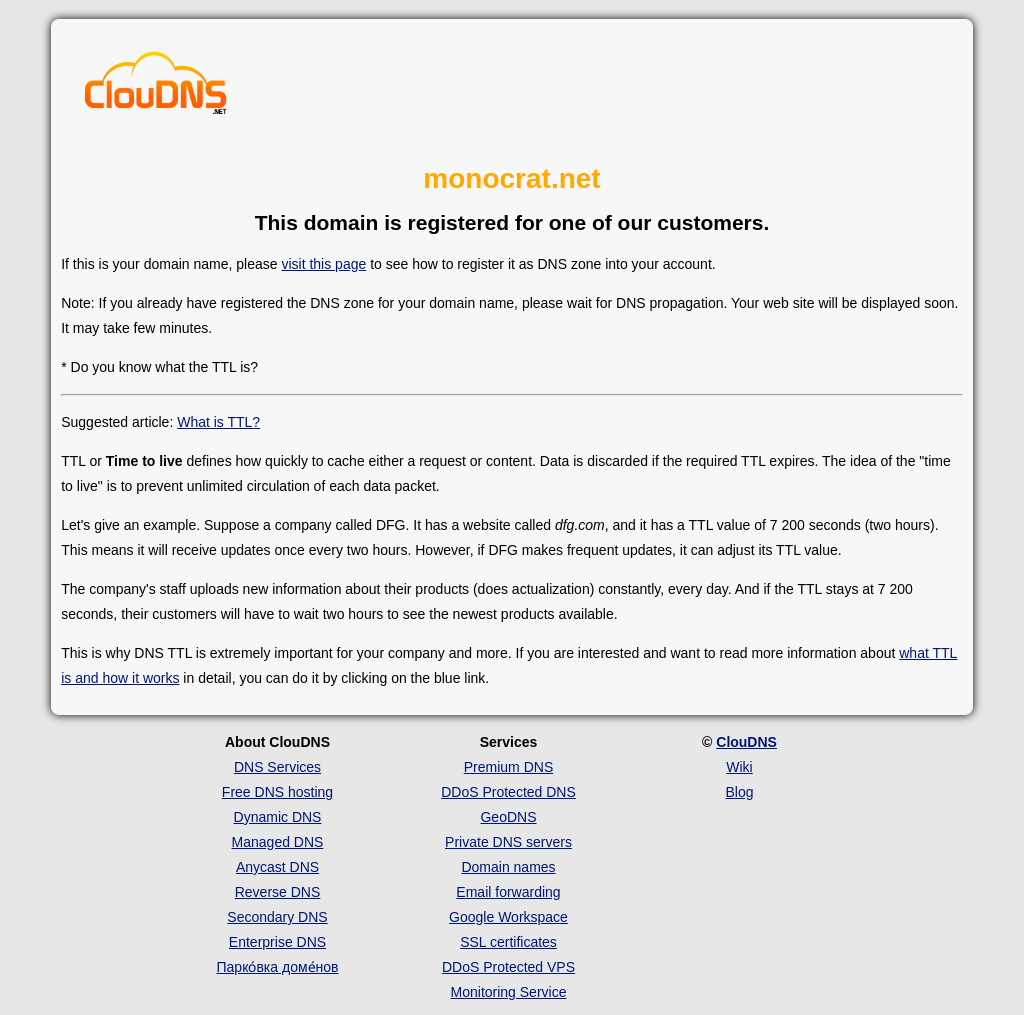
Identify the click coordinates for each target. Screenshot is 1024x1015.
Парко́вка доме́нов (278, 967)
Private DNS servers (508, 842)
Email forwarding (508, 892)
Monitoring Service (509, 992)
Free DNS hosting (277, 792)
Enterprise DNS (277, 942)
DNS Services (277, 767)
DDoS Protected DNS (508, 792)
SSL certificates (508, 942)
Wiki (739, 767)
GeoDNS (508, 817)
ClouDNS (746, 742)
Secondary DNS (277, 917)
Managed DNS (278, 842)
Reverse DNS (278, 892)
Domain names (508, 867)
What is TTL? (218, 422)
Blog (739, 792)
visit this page (323, 264)
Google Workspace (508, 917)
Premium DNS (508, 767)
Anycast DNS (277, 867)
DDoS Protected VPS (508, 967)
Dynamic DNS (278, 817)
